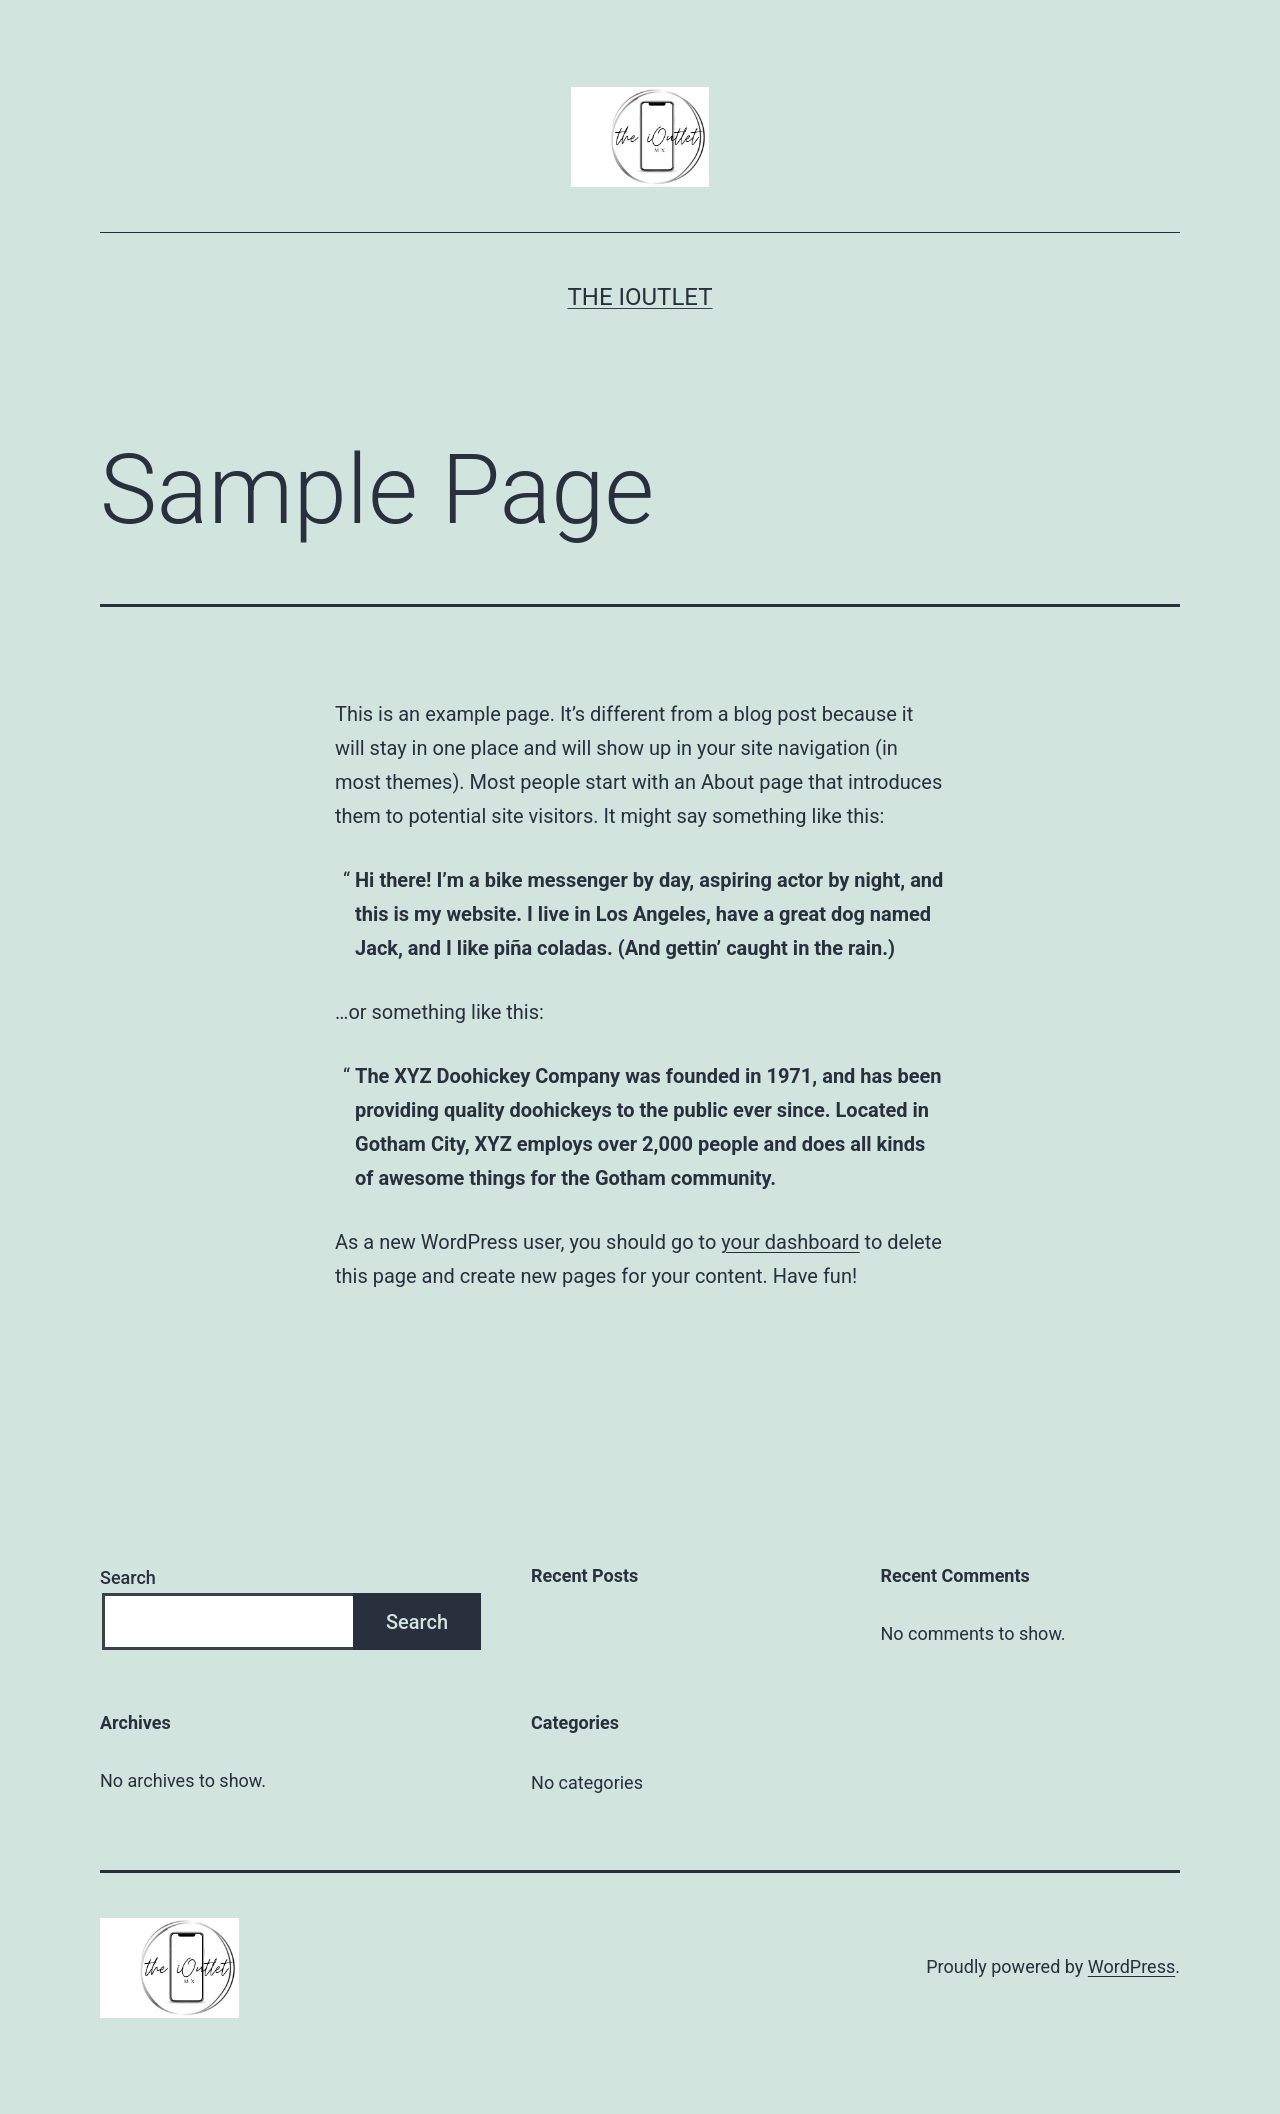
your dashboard (790, 1242)
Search (128, 1577)
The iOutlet (639, 297)
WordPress (1131, 1966)
